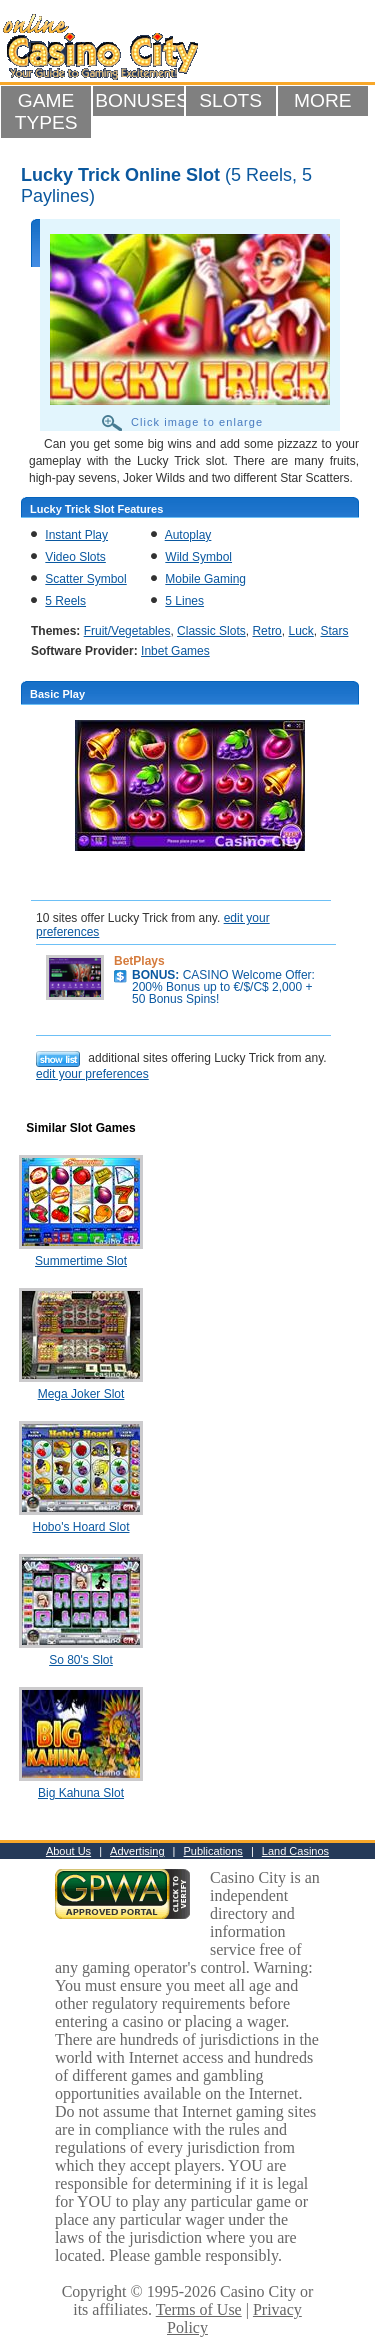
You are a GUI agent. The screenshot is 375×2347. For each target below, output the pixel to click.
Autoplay (188, 535)
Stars (335, 631)
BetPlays (139, 961)
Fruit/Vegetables (127, 631)
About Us (68, 1851)
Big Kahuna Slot (81, 1793)
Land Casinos (295, 1851)
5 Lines (184, 601)
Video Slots (75, 557)
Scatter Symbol (85, 579)
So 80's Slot (81, 1660)
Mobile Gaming (205, 579)
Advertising (137, 1851)
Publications (213, 1851)
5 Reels (65, 601)
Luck (300, 631)
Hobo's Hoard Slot (80, 1527)
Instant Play (76, 535)
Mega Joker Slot (81, 1394)
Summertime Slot (81, 1261)
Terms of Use (199, 2309)
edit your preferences (92, 1074)
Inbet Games (175, 651)
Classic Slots (211, 631)
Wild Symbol (198, 557)
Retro (266, 631)
